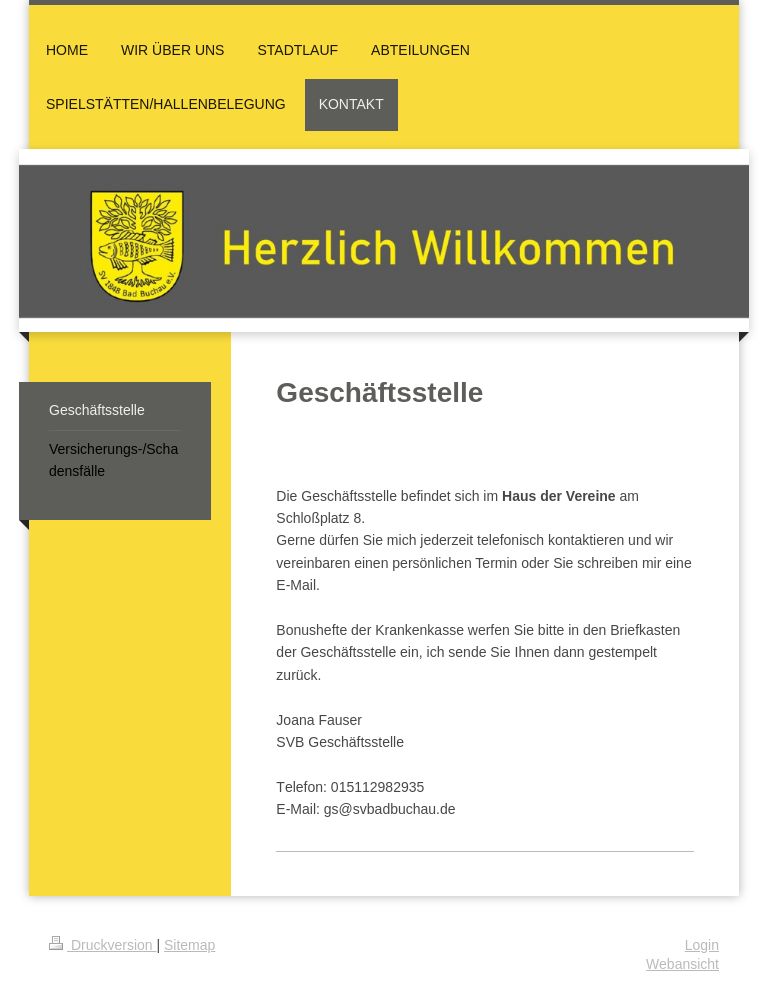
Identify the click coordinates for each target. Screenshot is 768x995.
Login (702, 945)
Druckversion (102, 945)
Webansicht (682, 964)
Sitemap (189, 945)
